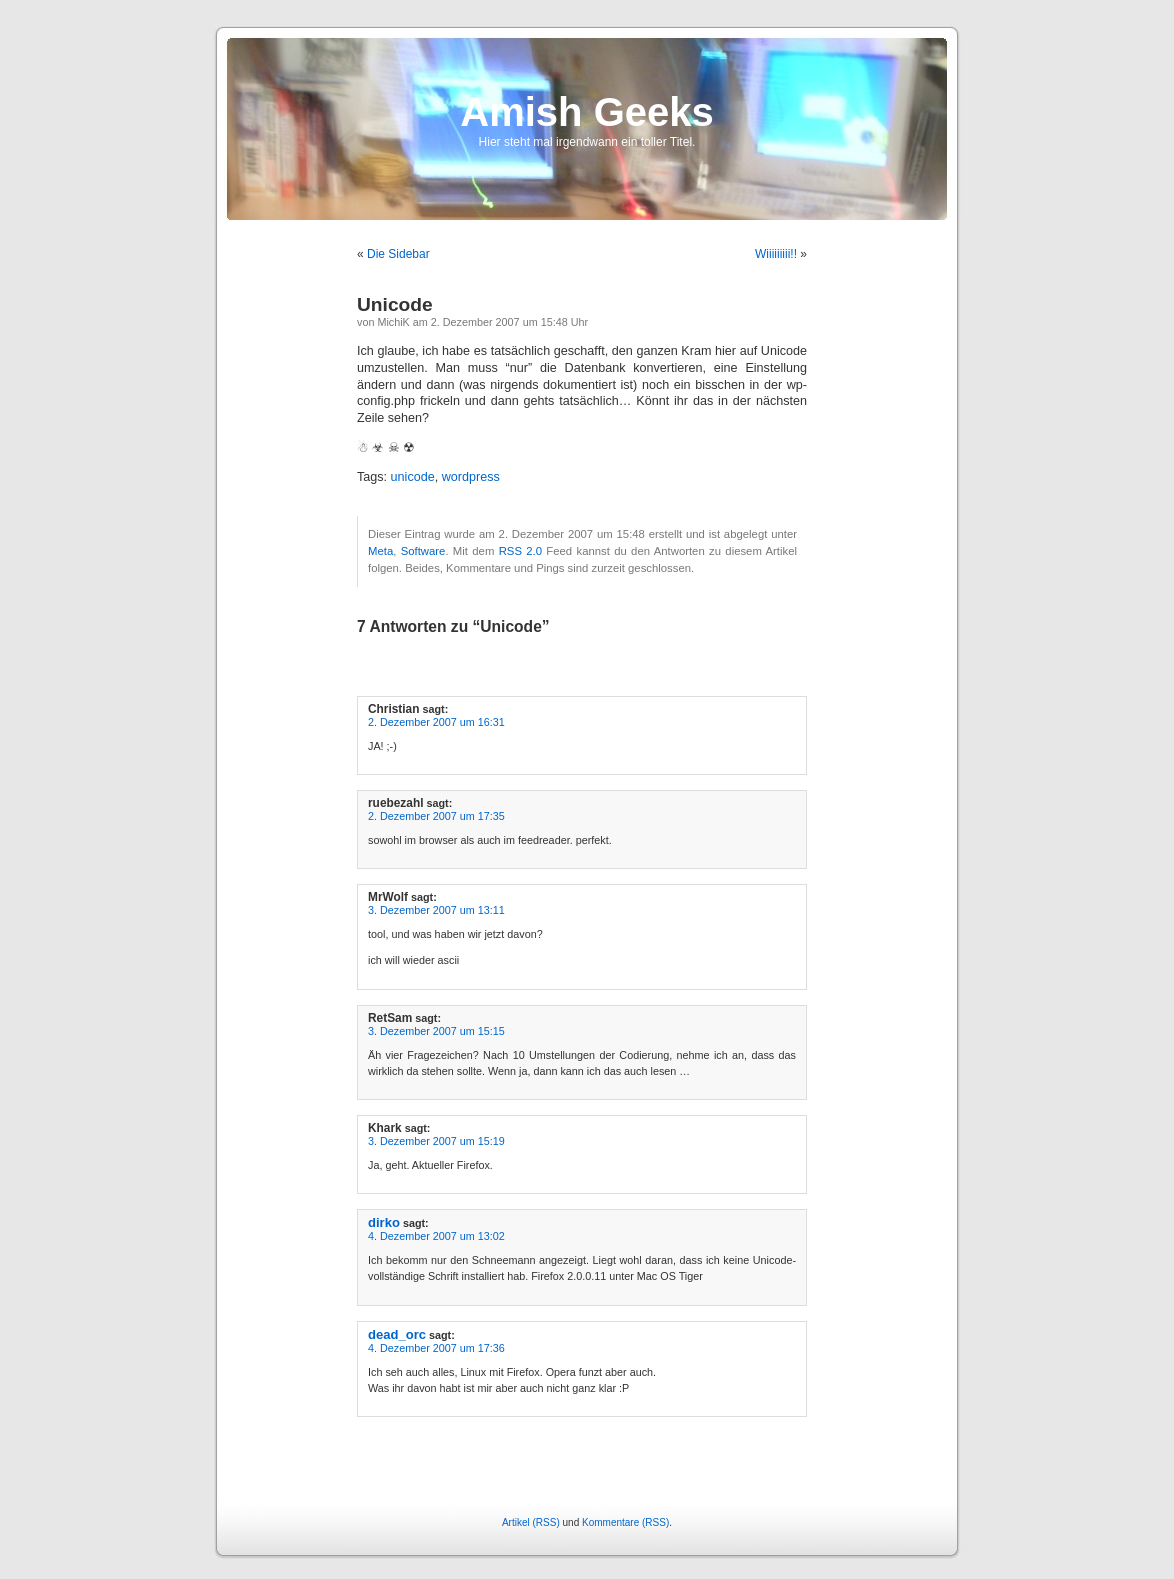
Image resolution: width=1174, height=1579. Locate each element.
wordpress (471, 477)
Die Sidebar (398, 254)
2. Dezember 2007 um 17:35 (436, 816)
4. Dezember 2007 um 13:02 (436, 1236)
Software (423, 551)
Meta (380, 551)
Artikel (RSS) (531, 1522)
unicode (413, 477)
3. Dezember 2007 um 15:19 (436, 1141)
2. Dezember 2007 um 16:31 (436, 722)
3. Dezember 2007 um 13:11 (436, 910)
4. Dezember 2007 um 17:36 (436, 1348)
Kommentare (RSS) (625, 1522)
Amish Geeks (586, 112)
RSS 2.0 (520, 551)
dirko (384, 1222)
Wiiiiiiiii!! (776, 254)
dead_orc (397, 1334)
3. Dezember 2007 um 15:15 (436, 1031)
